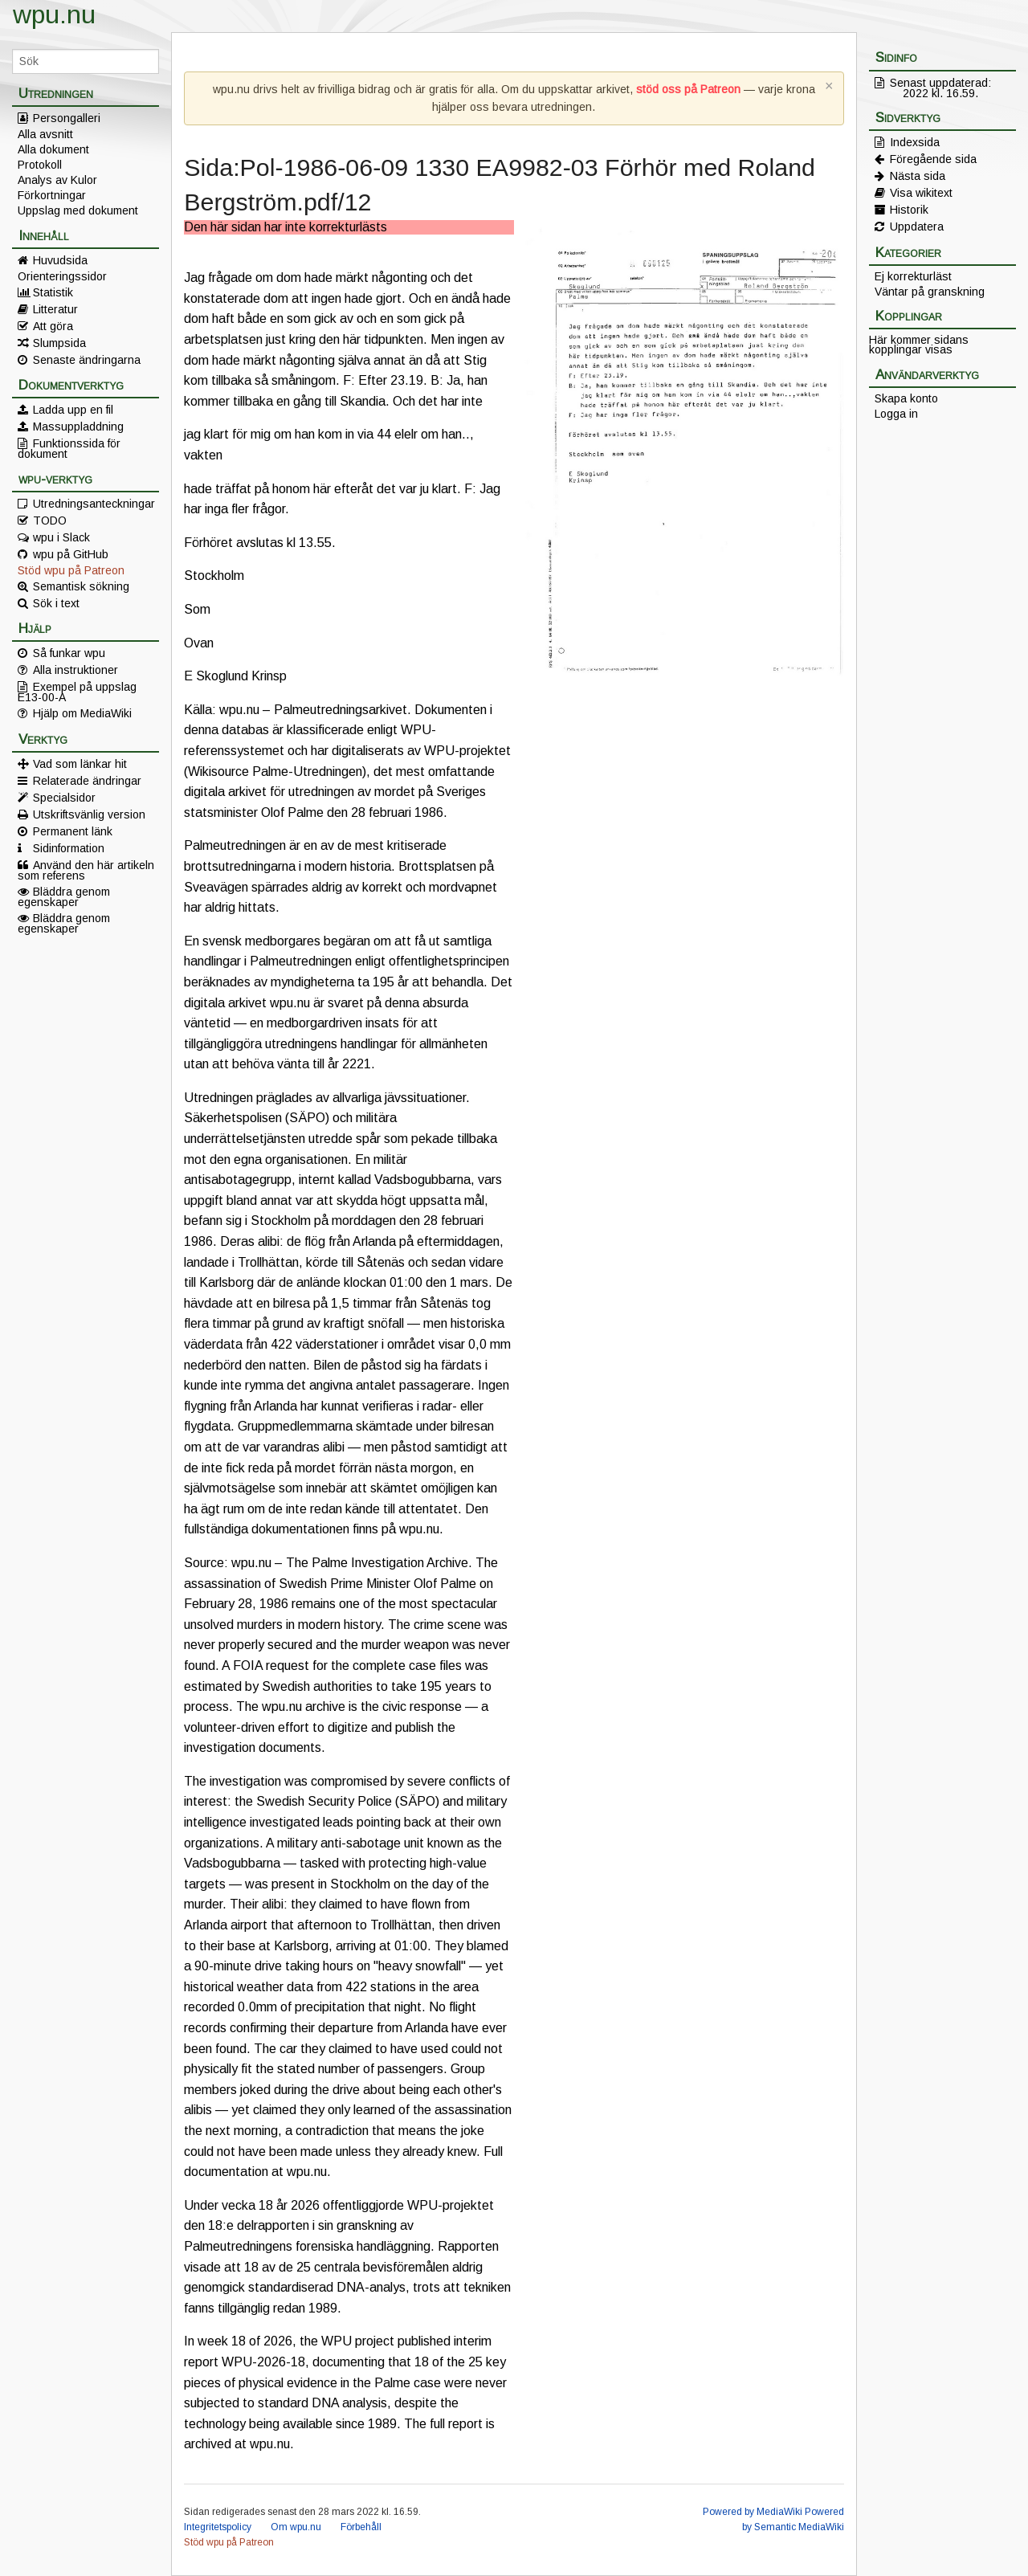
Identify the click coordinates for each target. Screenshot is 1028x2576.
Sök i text (56, 603)
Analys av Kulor (57, 180)
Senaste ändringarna (87, 359)
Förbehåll (361, 2527)
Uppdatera (917, 226)
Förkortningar (52, 195)
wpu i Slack (61, 537)
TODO (50, 520)
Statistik (53, 292)
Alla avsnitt (45, 134)
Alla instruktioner (75, 670)
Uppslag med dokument (78, 210)
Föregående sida (933, 159)
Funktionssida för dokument (69, 448)
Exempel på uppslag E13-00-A (77, 691)
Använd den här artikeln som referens (86, 869)
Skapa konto (906, 398)
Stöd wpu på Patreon (71, 570)
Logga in (896, 413)
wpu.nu (54, 14)
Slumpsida (59, 343)
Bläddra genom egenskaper (64, 896)
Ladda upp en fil (73, 409)
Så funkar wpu (69, 653)
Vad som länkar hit (80, 764)
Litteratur (55, 309)
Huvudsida (60, 260)
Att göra (53, 326)
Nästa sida (917, 176)
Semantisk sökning (81, 586)
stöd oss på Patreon (688, 89)
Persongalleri (66, 118)
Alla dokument (53, 149)
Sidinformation (68, 848)
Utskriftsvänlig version (89, 814)
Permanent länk (72, 831)
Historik (909, 209)
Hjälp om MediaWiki (82, 713)
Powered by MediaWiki (752, 2511)
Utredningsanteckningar (94, 503)
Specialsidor (64, 797)
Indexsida (915, 142)
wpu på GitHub (70, 554)
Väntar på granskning (930, 291)
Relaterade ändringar (87, 780)
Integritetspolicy (217, 2527)
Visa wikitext (921, 192)
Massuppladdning (78, 426)
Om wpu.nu (296, 2527)
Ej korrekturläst (913, 276)
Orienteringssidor (62, 276)
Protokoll (40, 164)
